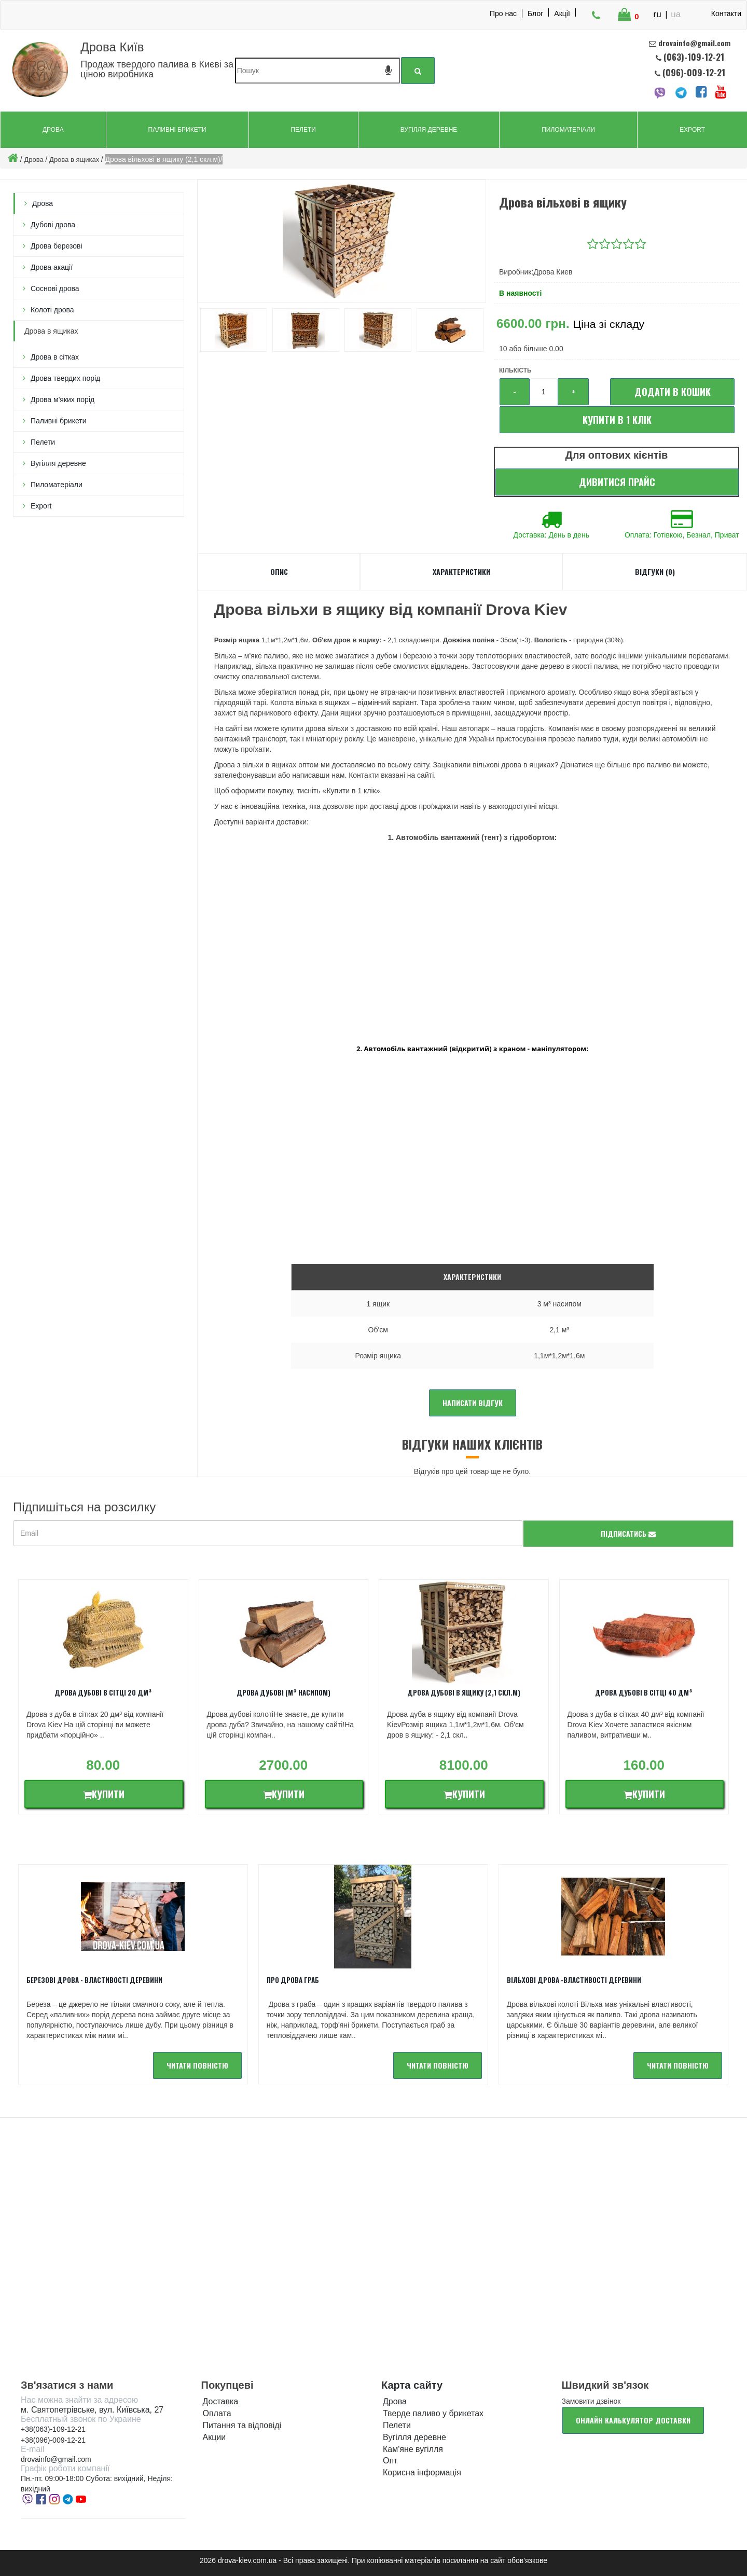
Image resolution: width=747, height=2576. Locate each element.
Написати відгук (472, 1402)
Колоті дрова (52, 310)
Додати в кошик (672, 391)
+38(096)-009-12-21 (53, 2440)
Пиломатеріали (568, 129)
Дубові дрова (53, 225)
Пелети (302, 129)
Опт (390, 2460)
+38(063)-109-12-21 (53, 2429)
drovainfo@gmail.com (56, 2459)
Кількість (515, 370)
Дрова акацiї (52, 267)
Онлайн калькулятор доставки (633, 2420)
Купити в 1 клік (617, 419)
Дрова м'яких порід (62, 399)
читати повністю (197, 2065)
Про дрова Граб (293, 1980)
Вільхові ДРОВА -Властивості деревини (574, 1980)
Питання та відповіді (242, 2425)
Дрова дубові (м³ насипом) (283, 1692)
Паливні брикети (177, 129)
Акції (562, 13)
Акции (214, 2437)
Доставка (221, 2401)
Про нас (503, 13)
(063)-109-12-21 (693, 56)
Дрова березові (56, 246)
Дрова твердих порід (65, 378)
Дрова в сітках (55, 357)
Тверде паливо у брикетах (433, 2413)
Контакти (726, 13)
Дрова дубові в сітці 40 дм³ (644, 1692)
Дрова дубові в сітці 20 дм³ (103, 1692)
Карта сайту (411, 2385)
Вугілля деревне (429, 129)
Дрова (53, 129)
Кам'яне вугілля (413, 2449)
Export (692, 129)
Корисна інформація (422, 2472)
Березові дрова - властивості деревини (94, 1980)
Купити (104, 1794)
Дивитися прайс (617, 482)
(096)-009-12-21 (692, 72)
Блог (535, 13)
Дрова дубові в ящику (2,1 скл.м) (463, 1692)
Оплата (217, 2413)
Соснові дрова (55, 288)
